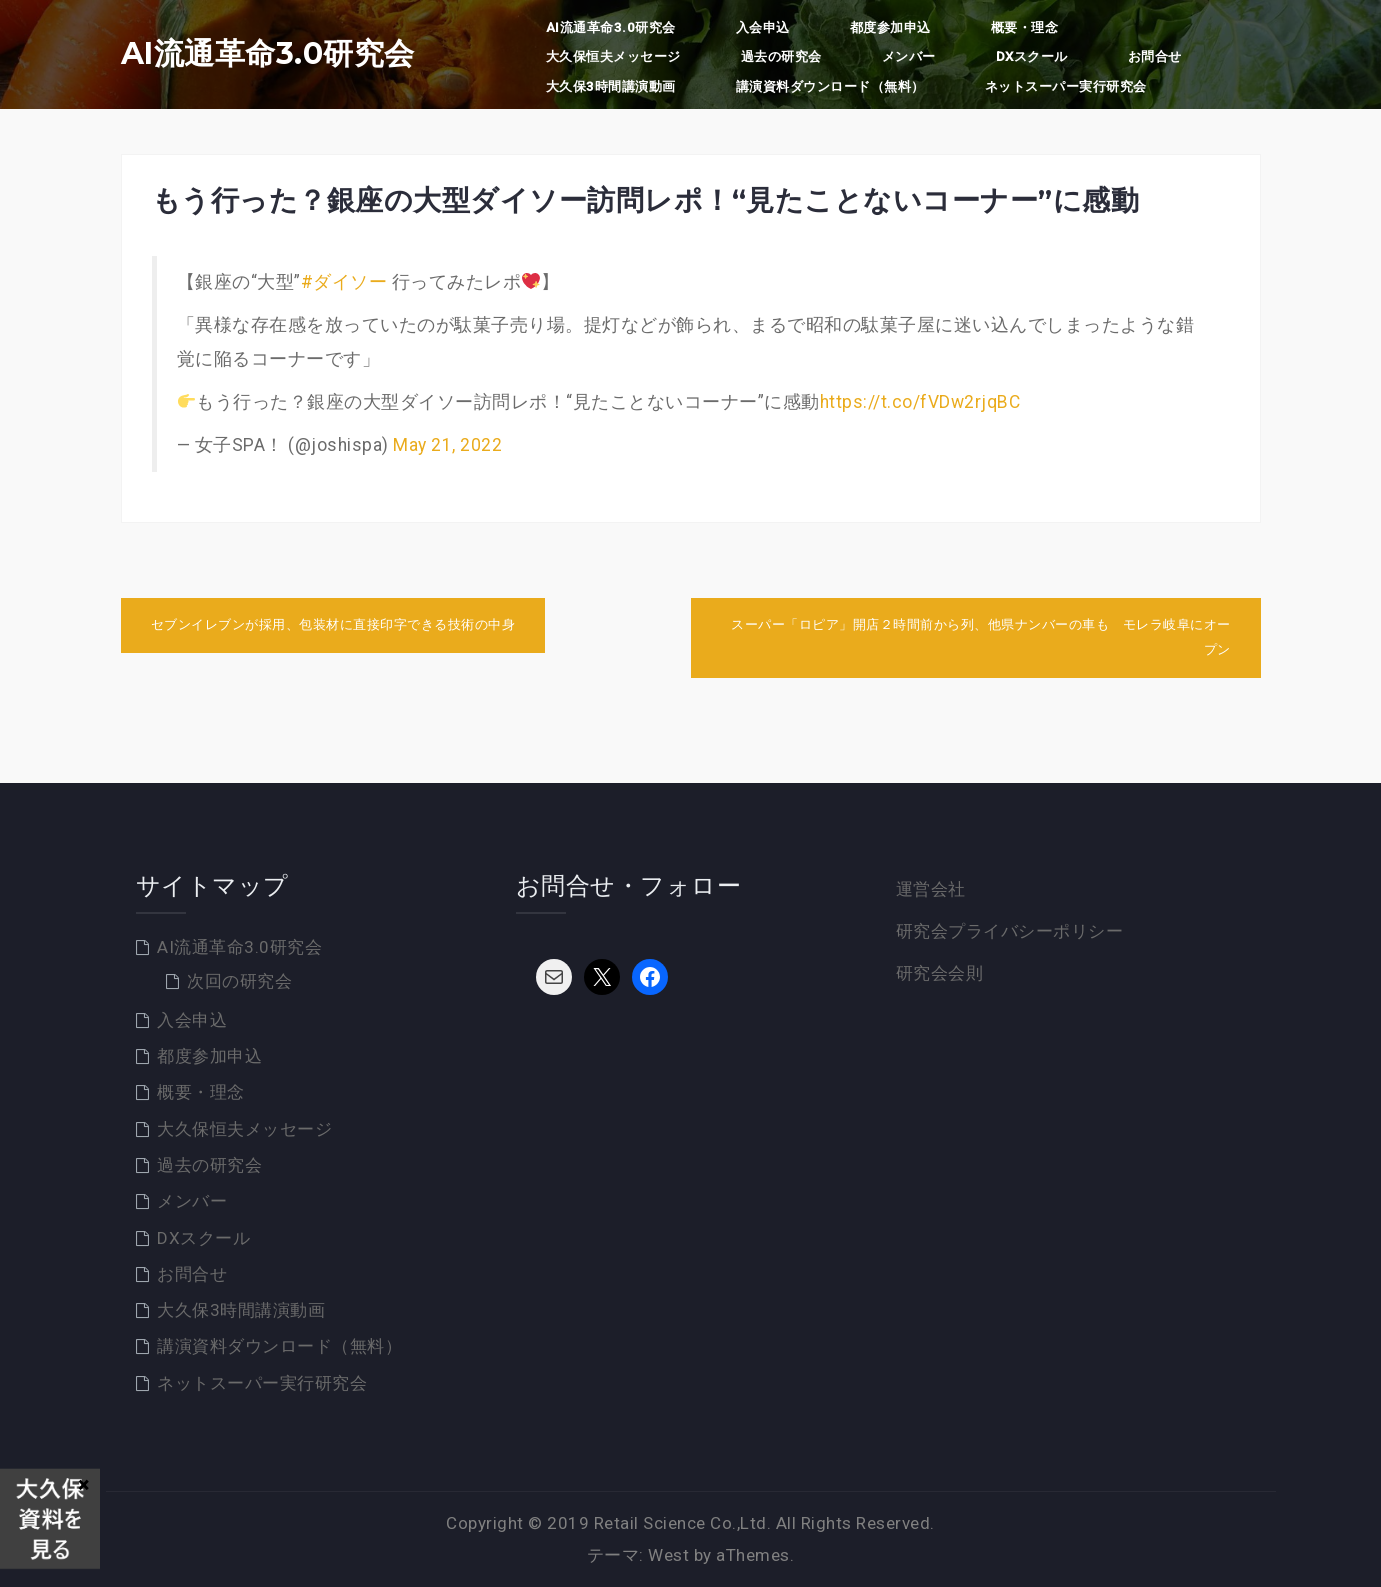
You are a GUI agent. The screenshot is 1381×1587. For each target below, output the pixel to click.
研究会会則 (940, 973)
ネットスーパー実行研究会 (1066, 86)
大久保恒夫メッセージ (613, 56)
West (668, 1555)
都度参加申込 (890, 27)
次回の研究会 (239, 981)
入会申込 (763, 27)
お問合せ (1155, 56)
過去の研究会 (781, 56)
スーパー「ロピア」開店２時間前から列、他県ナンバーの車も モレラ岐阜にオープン (981, 637)
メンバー (909, 56)
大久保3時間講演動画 (611, 86)
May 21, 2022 (447, 445)
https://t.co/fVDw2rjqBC (920, 402)
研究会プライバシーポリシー (1010, 931)
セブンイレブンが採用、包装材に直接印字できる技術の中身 (333, 624)
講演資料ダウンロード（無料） (830, 86)
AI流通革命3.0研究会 (268, 54)
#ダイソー (344, 282)
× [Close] (83, 1484)
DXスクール (1032, 56)
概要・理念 (1025, 27)
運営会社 (931, 889)
